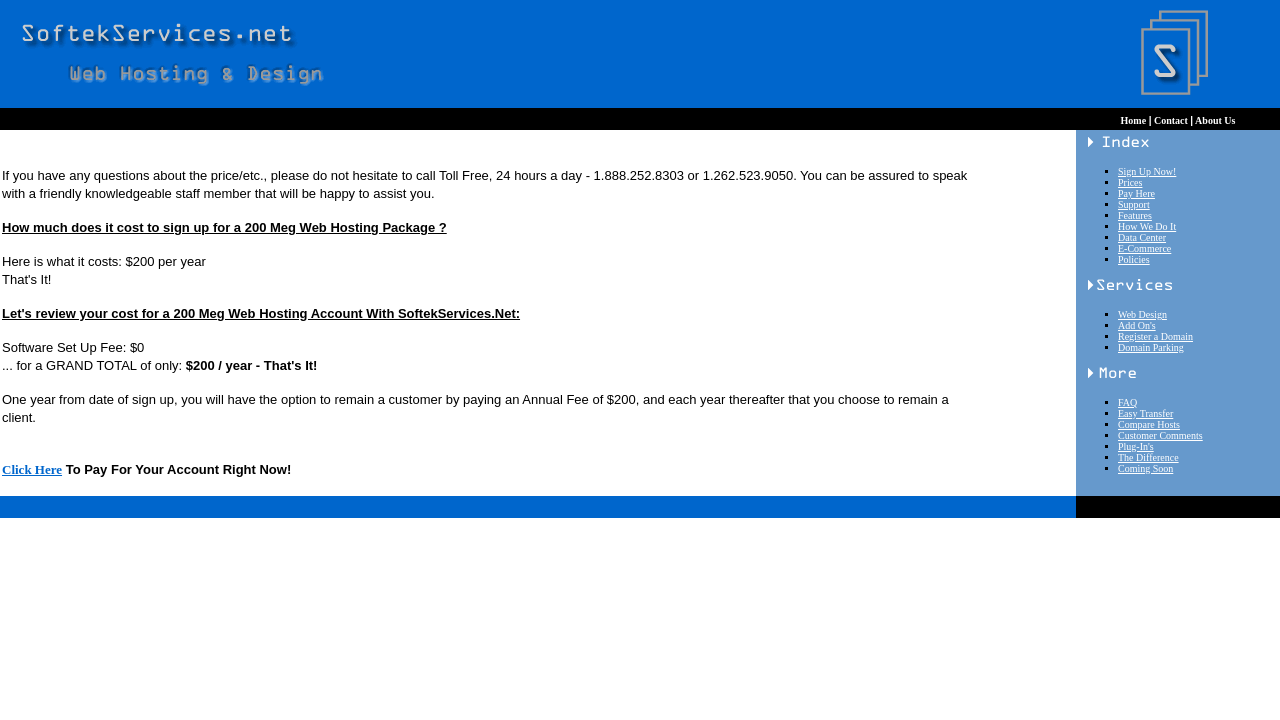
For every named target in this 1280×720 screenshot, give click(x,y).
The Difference (1148, 457)
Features (1135, 215)
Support (1134, 204)
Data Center (1142, 237)
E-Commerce (1144, 248)
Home (1135, 120)
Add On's (1137, 325)
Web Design (1142, 314)
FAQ (1127, 402)
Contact (1170, 120)
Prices (1130, 182)
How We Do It (1147, 226)
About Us (1214, 120)
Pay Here (1136, 193)
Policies (1134, 259)
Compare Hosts (1149, 424)
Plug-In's (1136, 446)
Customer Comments (1160, 435)
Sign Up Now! (1147, 171)
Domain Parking (1151, 347)
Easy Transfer (1145, 413)
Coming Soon (1145, 468)
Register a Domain (1155, 336)
